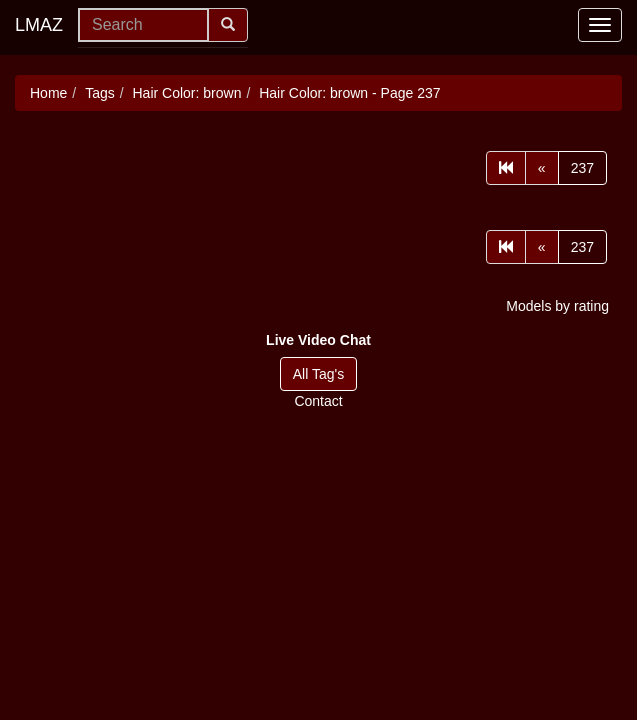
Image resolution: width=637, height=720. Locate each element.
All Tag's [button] (318, 374)
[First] (506, 168)
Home (48, 93)
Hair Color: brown (187, 93)
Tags (100, 93)
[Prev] (542, 168)
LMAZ (39, 25)
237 (582, 168)
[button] (318, 340)
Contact (318, 401)
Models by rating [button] (557, 306)
